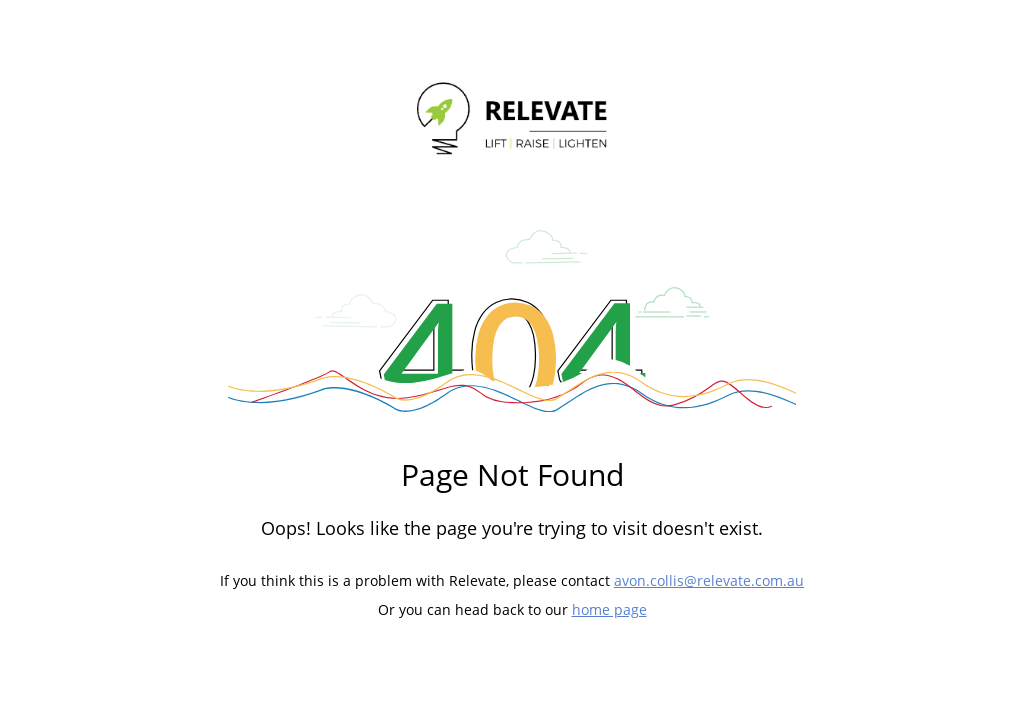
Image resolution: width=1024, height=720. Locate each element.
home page (609, 609)
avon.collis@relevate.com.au (709, 580)
